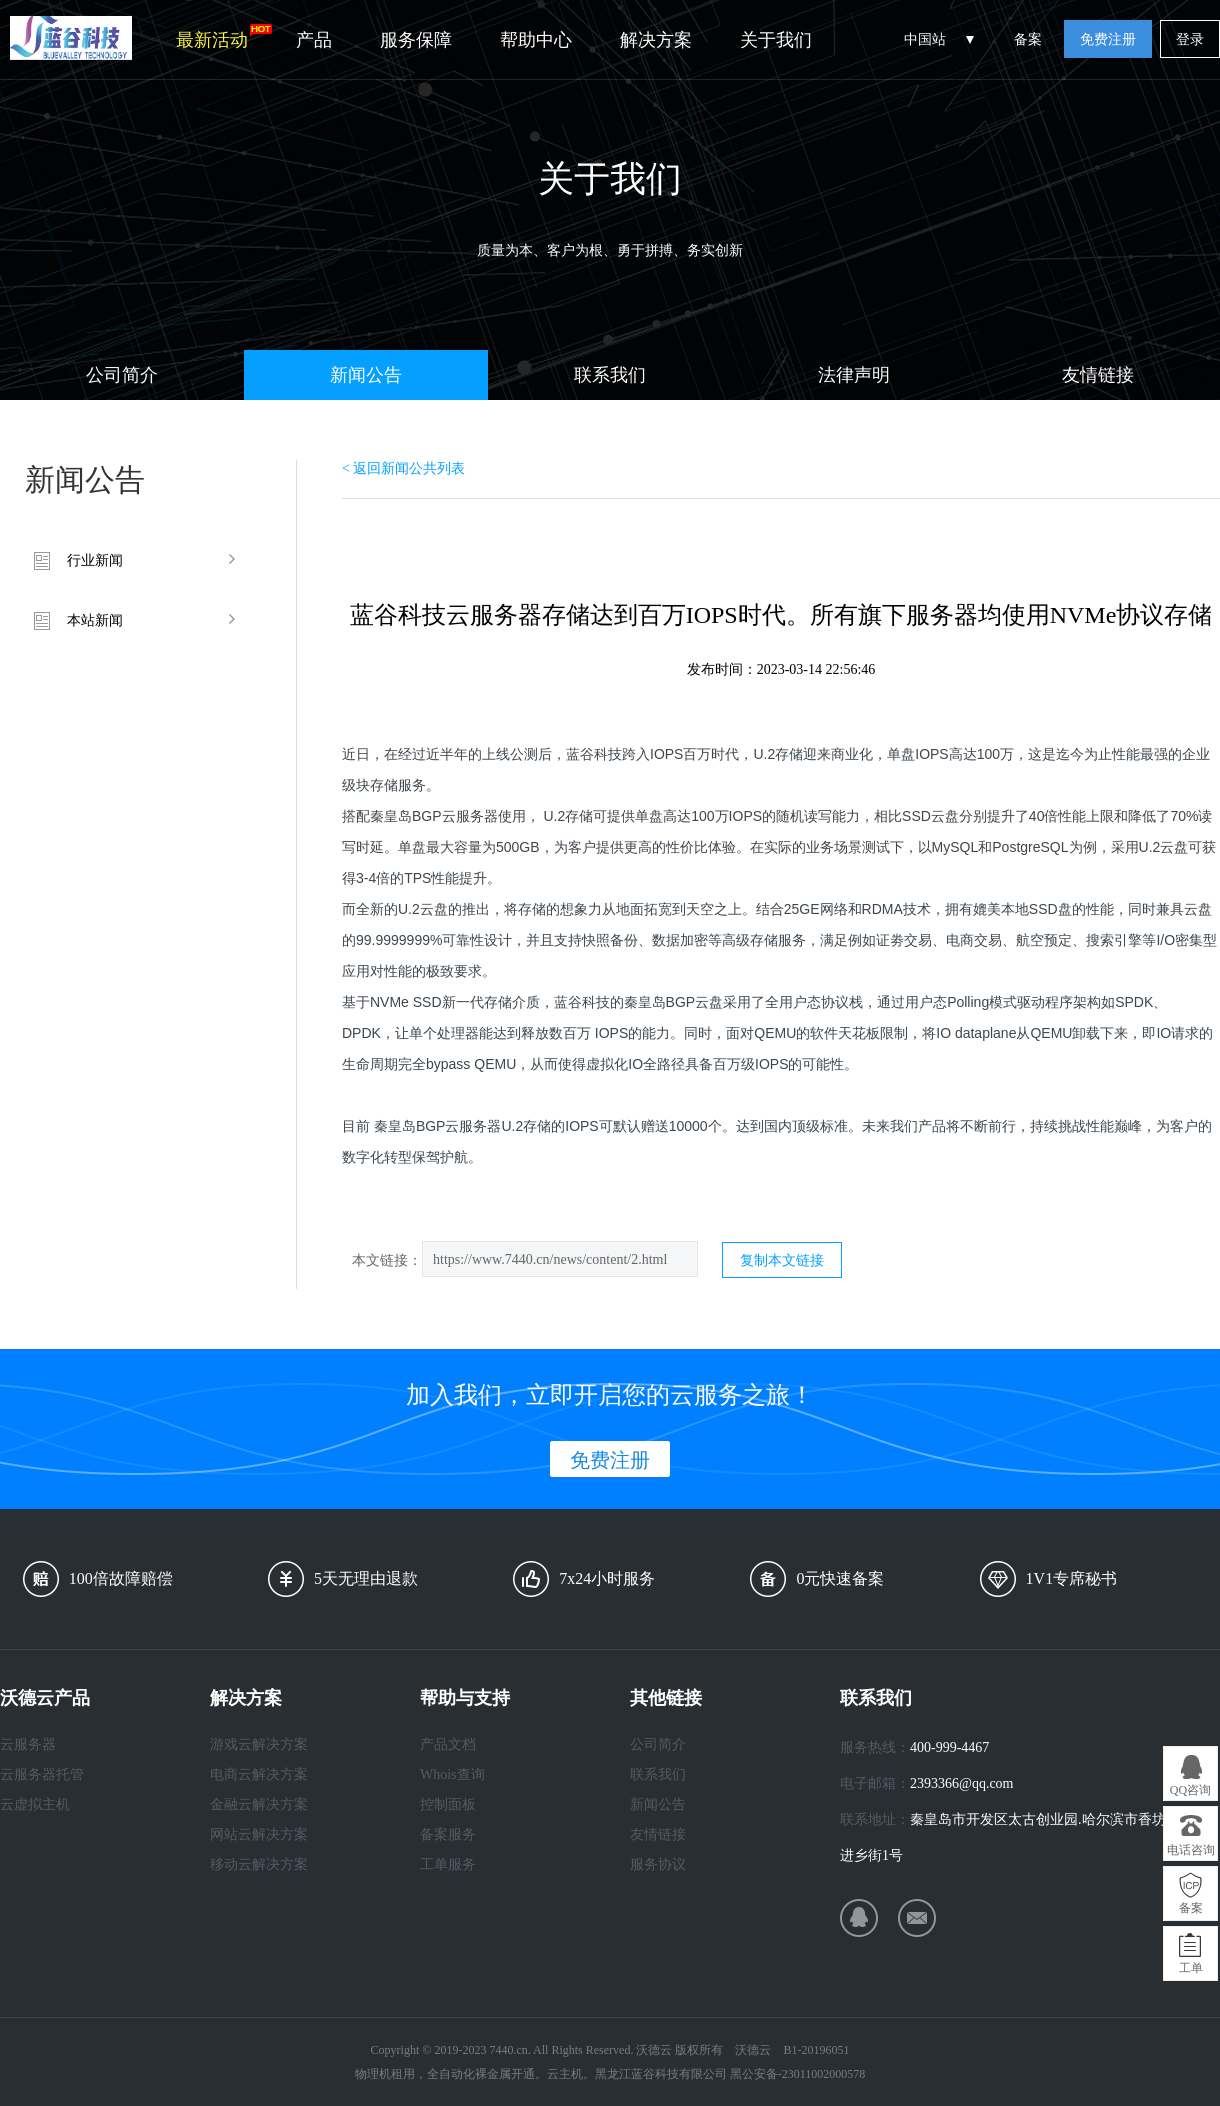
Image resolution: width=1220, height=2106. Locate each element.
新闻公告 (366, 375)
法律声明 (854, 375)
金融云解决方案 (259, 1804)
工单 (1191, 1968)
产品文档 (448, 1744)
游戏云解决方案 (259, 1744)
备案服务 (448, 1834)
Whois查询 (452, 1774)
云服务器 (28, 1744)
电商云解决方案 (259, 1774)
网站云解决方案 (259, 1834)
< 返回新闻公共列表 (403, 468)
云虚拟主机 (35, 1804)
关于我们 (776, 40)
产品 (314, 40)
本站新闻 (95, 620)
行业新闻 (95, 560)
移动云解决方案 (259, 1864)
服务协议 (658, 1864)
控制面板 (448, 1804)
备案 (1028, 39)
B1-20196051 (816, 2050)
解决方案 (656, 40)
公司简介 (122, 375)
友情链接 (1098, 375)
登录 (1190, 39)
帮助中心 (536, 40)
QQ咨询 (1190, 1790)
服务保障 (416, 40)
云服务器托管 (42, 1774)
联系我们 (610, 375)
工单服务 (448, 1864)
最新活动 (224, 37)
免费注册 (1108, 39)
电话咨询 (1191, 1850)
